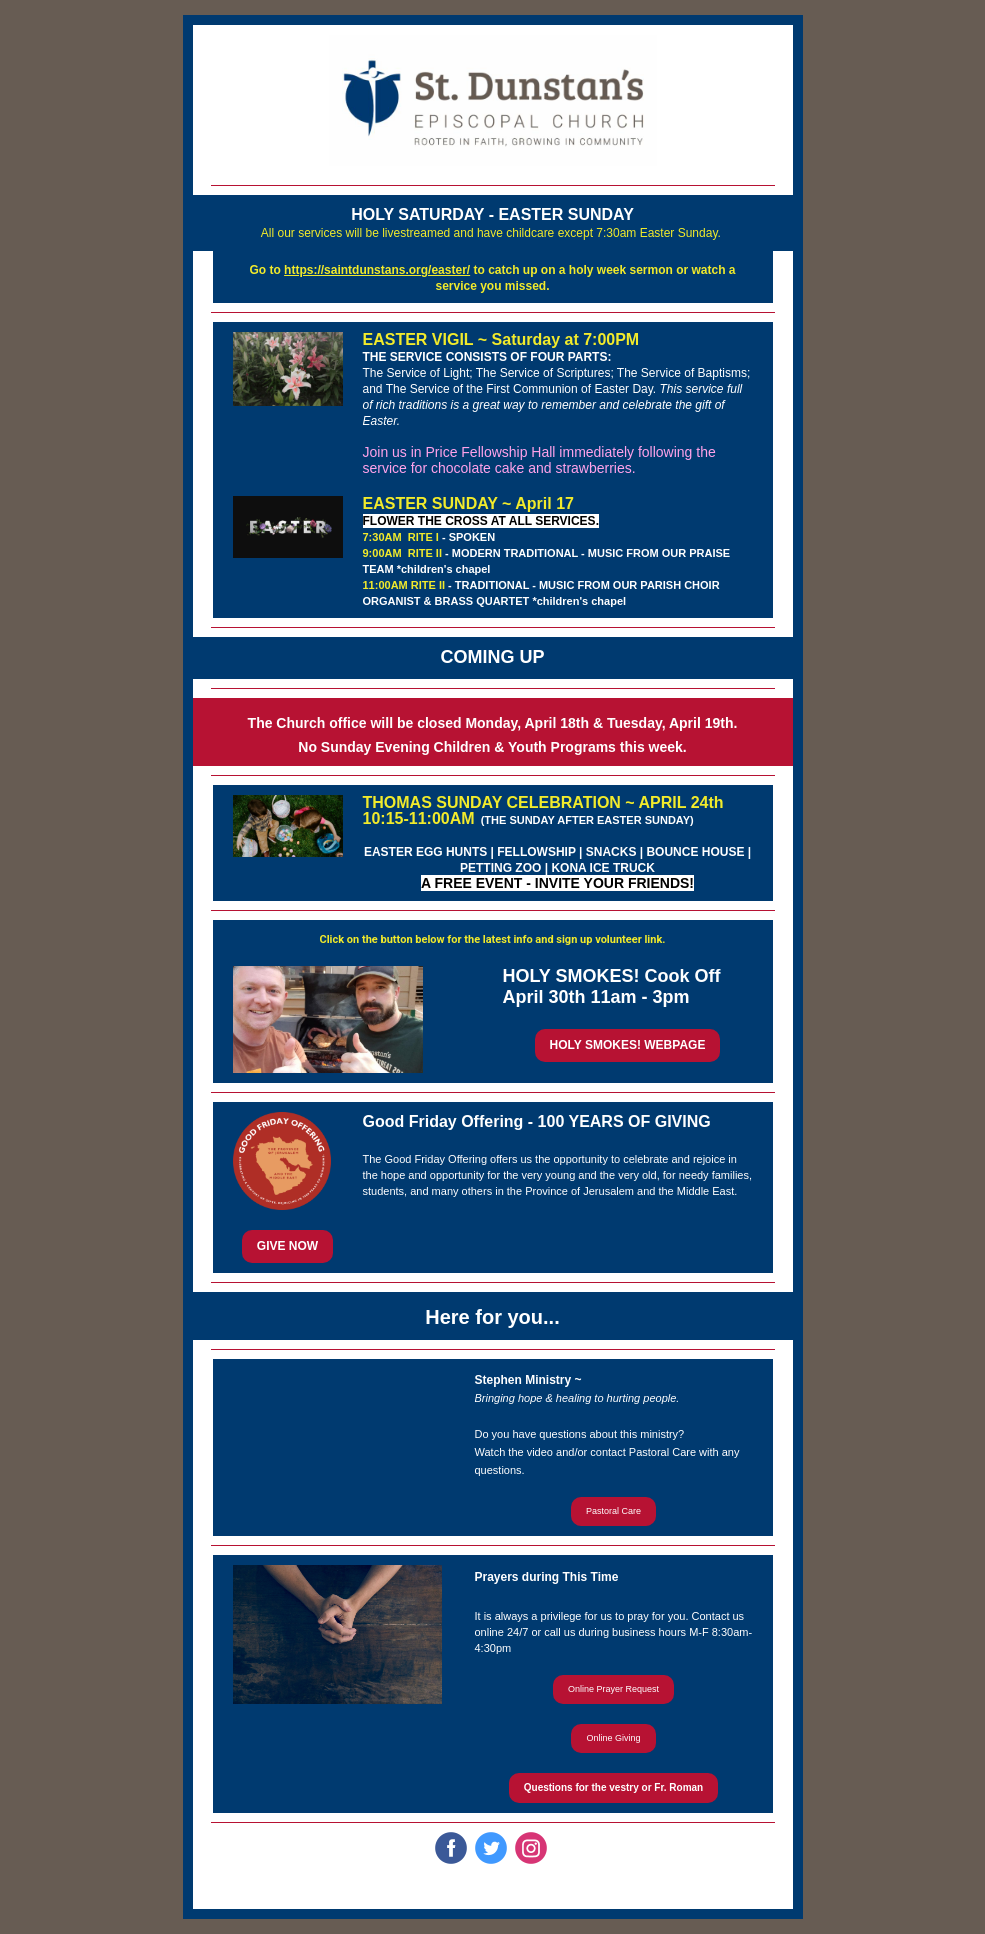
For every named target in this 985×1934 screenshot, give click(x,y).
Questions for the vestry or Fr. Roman (613, 1787)
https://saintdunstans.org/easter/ (377, 270)
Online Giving (613, 1738)
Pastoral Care (613, 1511)
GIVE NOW (287, 1246)
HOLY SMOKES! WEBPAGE (628, 1045)
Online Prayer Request (613, 1689)
